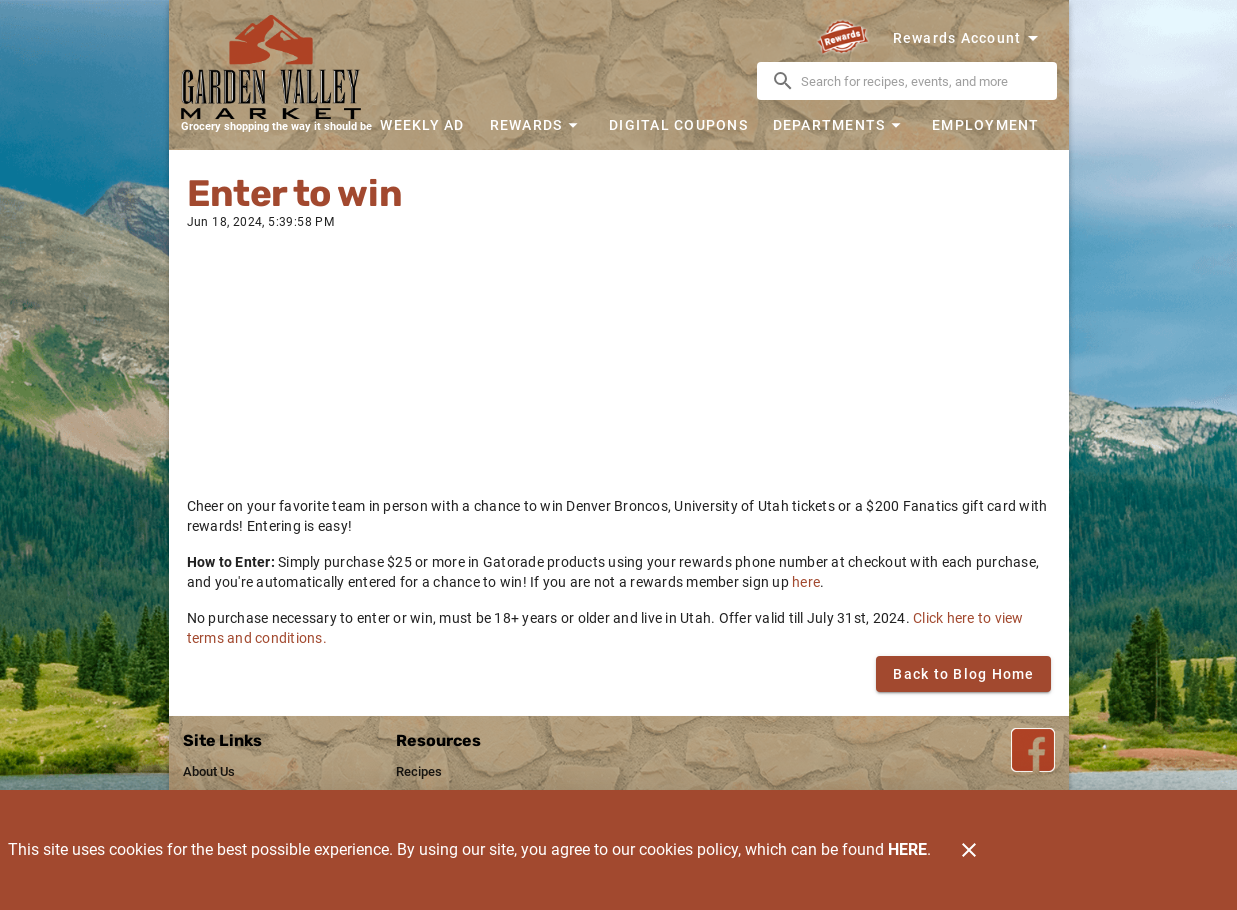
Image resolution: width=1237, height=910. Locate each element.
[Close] (969, 850)
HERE (907, 849)
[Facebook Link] (1033, 750)
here (806, 582)
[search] (921, 81)
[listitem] (209, 772)
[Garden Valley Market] (277, 67)
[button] (536, 125)
